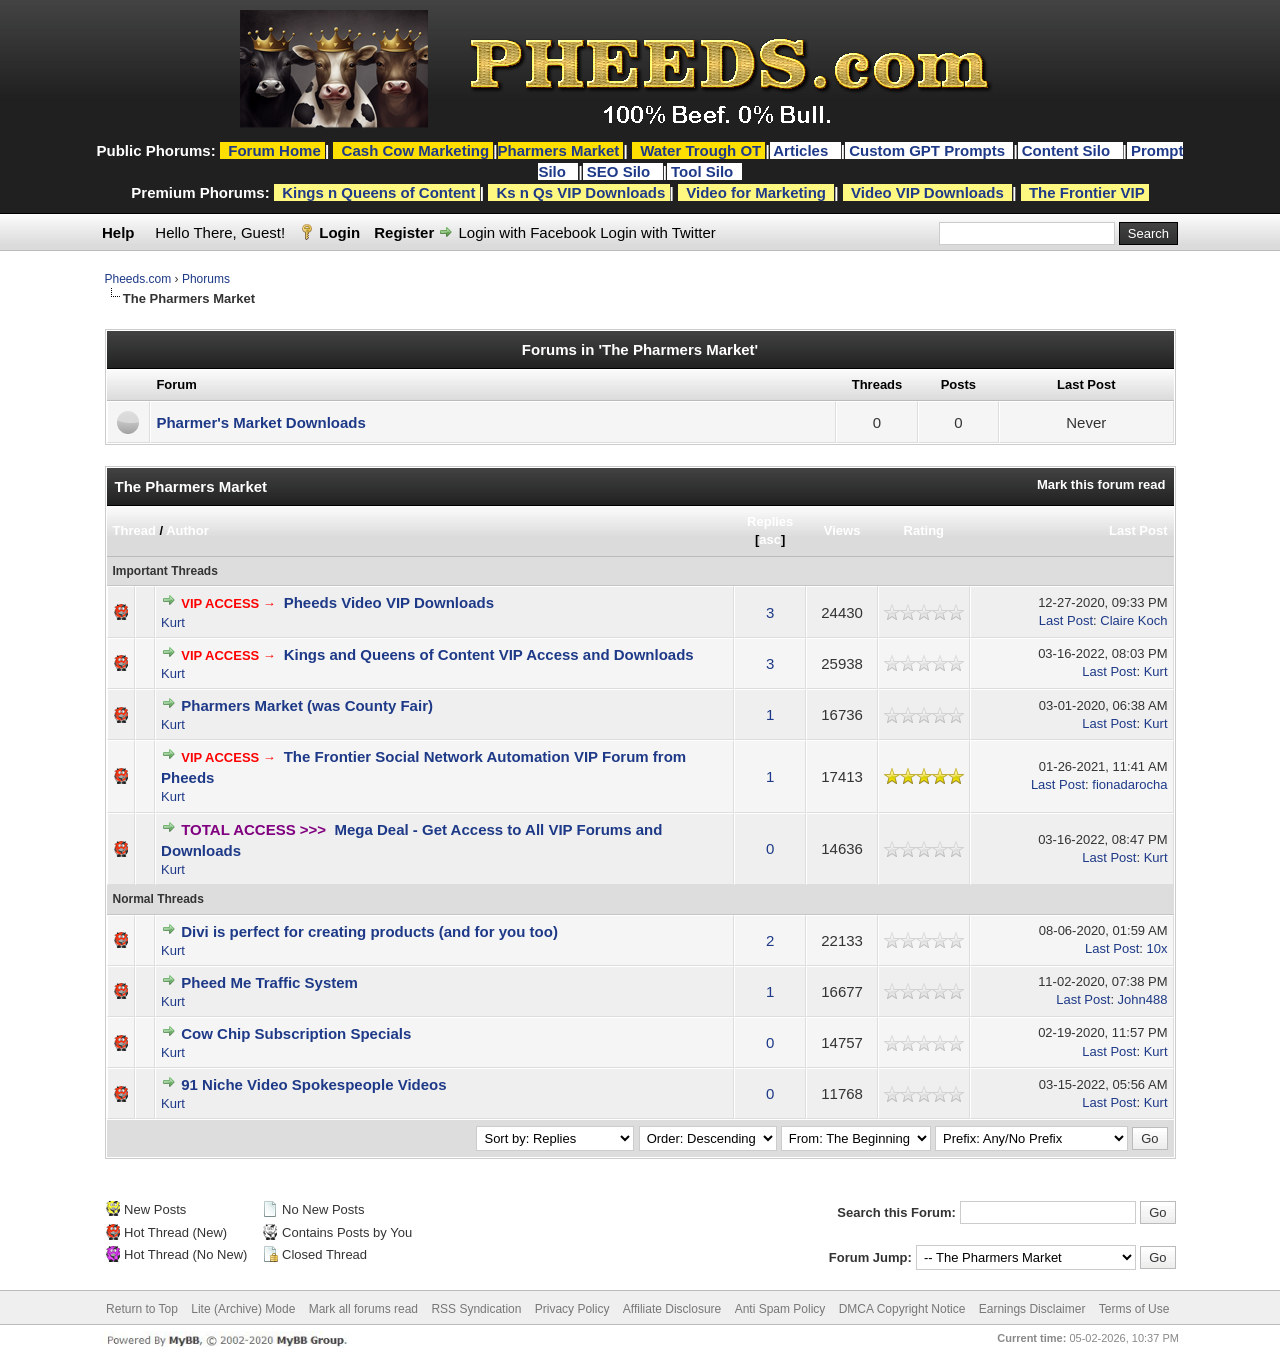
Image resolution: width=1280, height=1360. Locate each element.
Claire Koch (1133, 620)
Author (187, 530)
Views (842, 530)
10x (1157, 948)
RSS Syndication (476, 1309)
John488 (1143, 999)
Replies (770, 521)
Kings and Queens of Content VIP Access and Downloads (489, 654)
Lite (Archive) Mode (243, 1309)
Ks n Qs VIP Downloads (580, 192)
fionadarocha (1129, 784)
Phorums (206, 279)
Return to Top (142, 1309)
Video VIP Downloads (927, 192)
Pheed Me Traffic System (269, 982)
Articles (802, 150)
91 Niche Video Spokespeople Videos (313, 1084)
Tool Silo (704, 171)
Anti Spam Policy (780, 1309)
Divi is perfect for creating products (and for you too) (369, 931)
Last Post (1138, 530)
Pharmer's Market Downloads (260, 422)
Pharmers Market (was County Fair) (307, 705)
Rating (924, 530)
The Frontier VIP (1087, 192)
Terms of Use (1134, 1309)
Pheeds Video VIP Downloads (389, 602)
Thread (134, 530)
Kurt (173, 622)
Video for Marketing (756, 192)
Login (339, 232)
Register (404, 232)
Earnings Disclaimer (1032, 1309)
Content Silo (1068, 150)
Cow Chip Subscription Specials (296, 1033)
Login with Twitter (658, 232)
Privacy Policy (572, 1309)
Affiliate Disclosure (672, 1309)
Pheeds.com (138, 279)
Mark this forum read (1101, 484)
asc (770, 539)
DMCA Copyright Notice (902, 1309)
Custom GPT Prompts (927, 150)
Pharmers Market (559, 150)
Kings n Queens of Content (378, 192)
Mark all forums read (363, 1309)
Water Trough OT (700, 150)
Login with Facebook (527, 232)
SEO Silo (621, 171)
